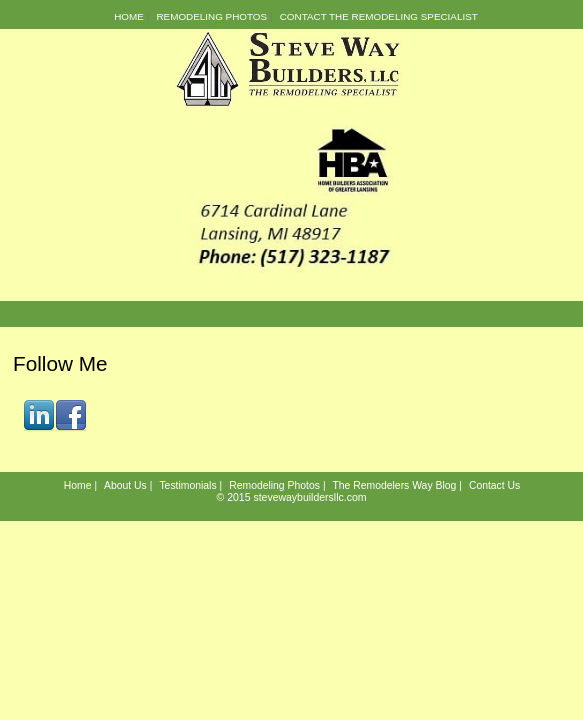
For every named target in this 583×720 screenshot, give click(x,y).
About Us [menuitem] (125, 485)
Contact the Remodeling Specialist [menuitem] (379, 16)
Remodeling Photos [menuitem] (211, 16)
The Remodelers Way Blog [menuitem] (394, 485)
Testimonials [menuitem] (187, 485)
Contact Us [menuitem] (494, 485)
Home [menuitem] (129, 16)
